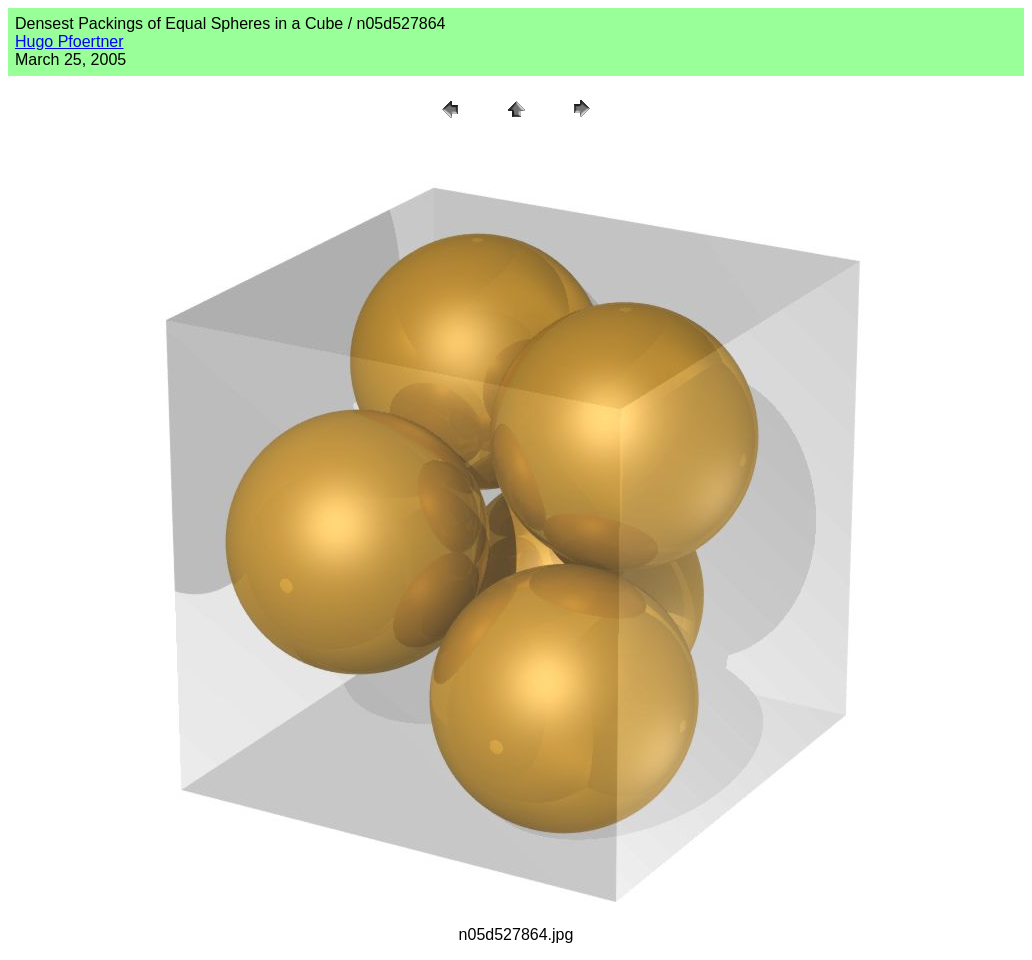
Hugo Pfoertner (69, 41)
